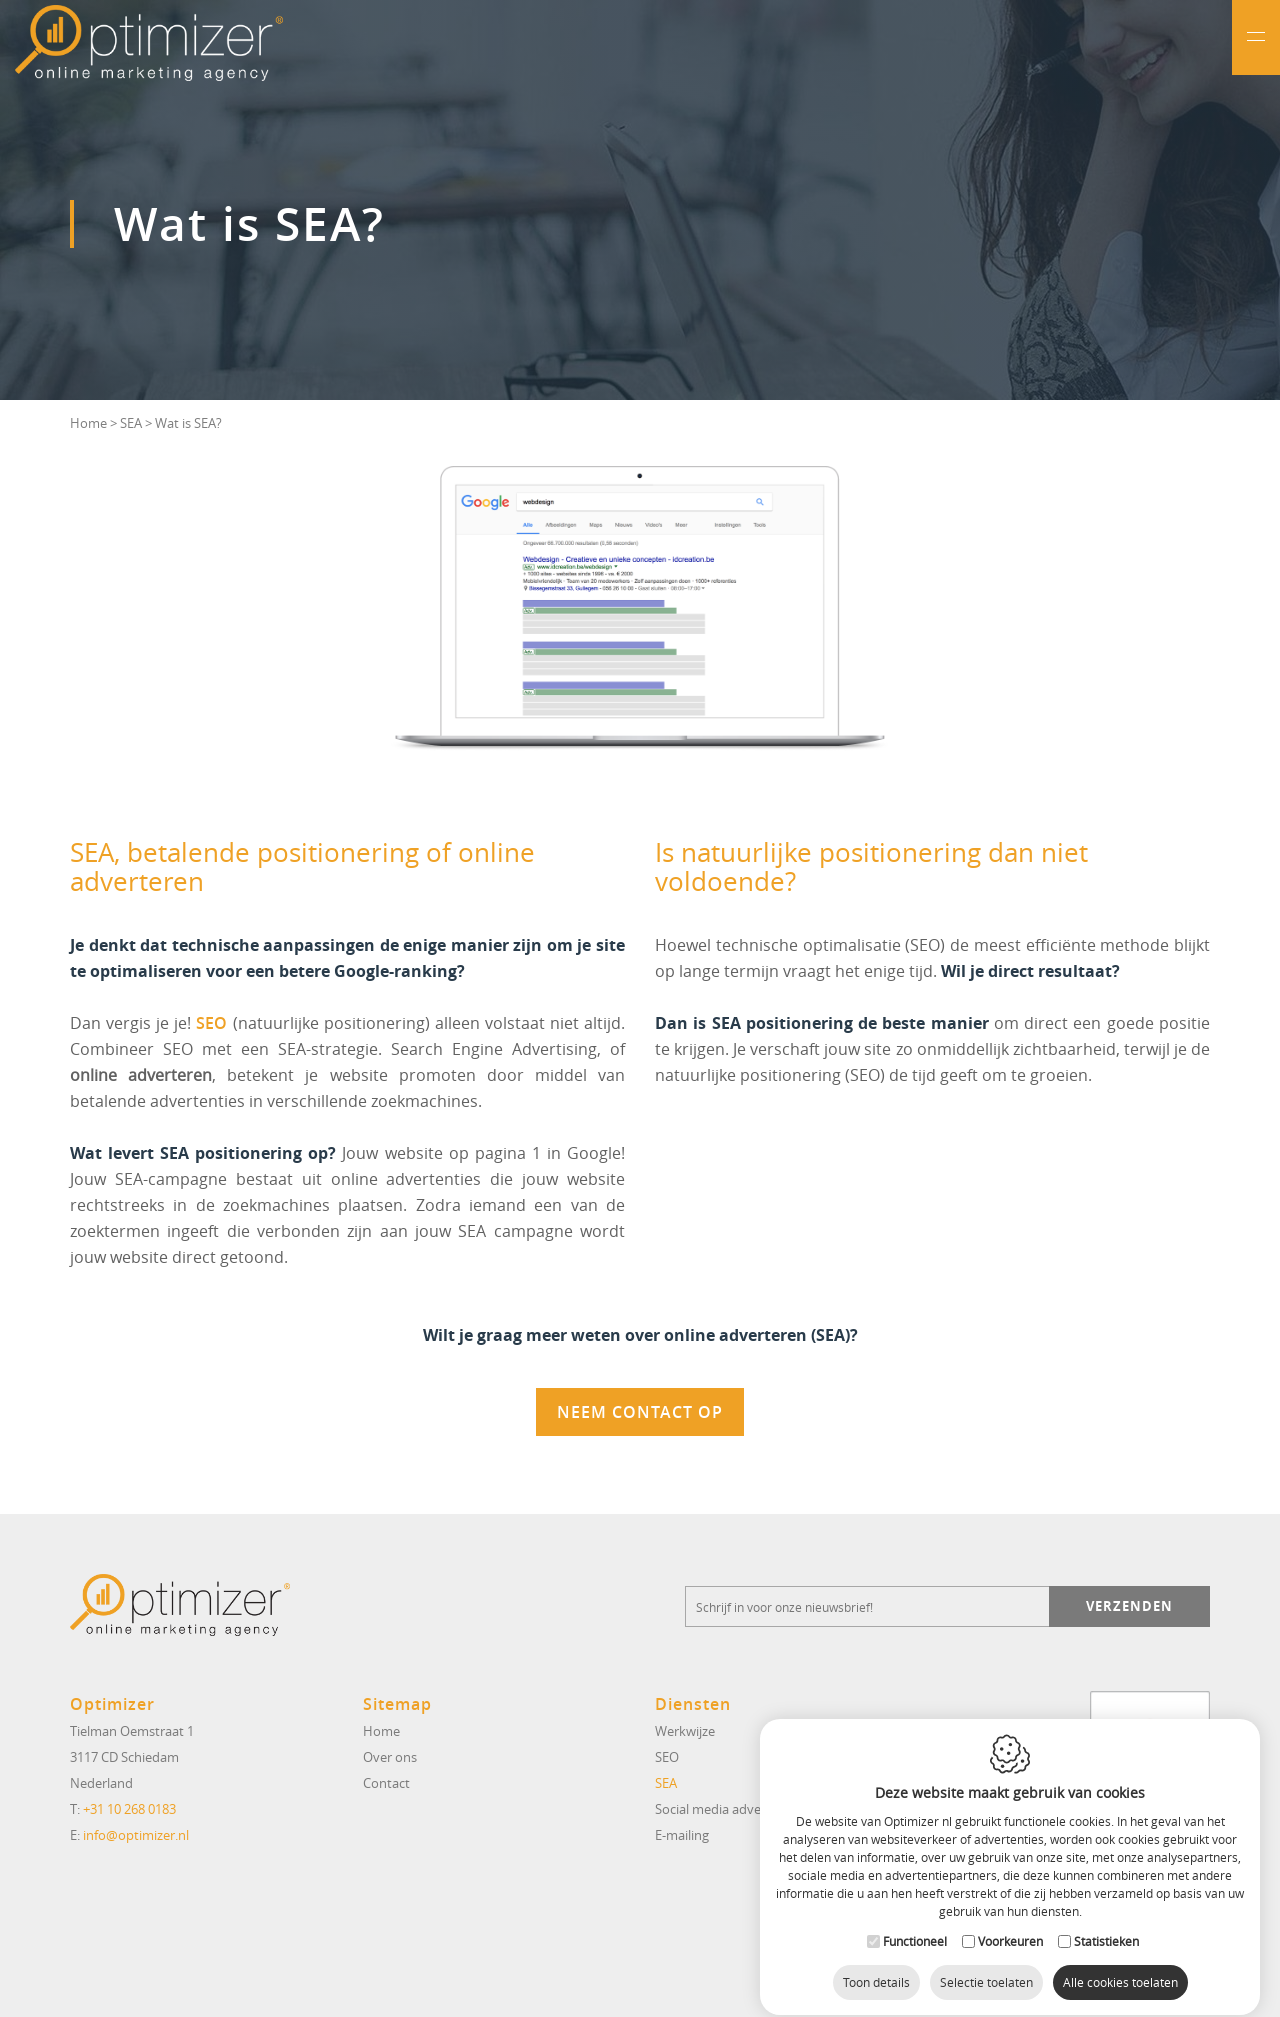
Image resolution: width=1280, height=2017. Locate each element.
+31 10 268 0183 (129, 1809)
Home (88, 423)
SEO (211, 1023)
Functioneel (915, 1923)
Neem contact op (640, 1412)
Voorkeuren (1010, 1923)
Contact (386, 1783)
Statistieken (1106, 1923)
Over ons (390, 1757)
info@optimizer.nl (136, 1835)
